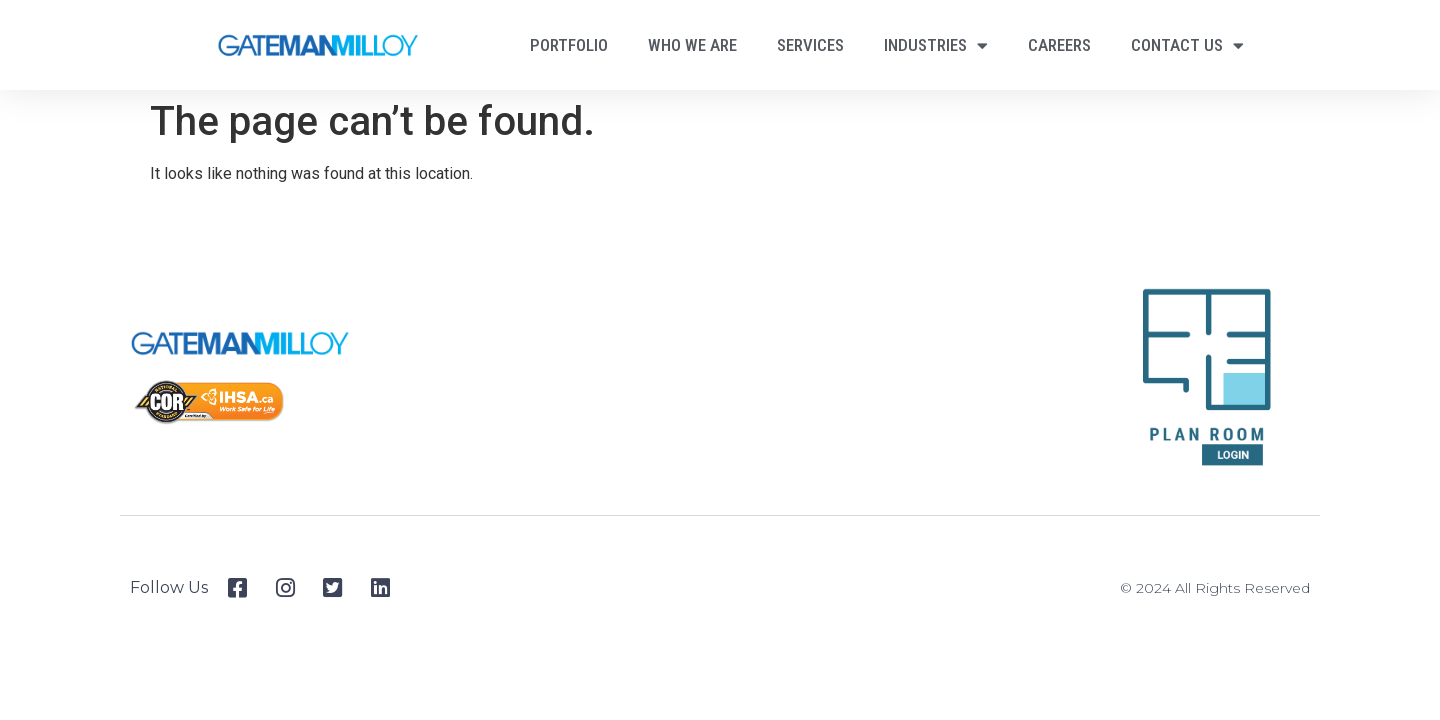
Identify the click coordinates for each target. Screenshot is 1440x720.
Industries (936, 45)
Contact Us (1187, 45)
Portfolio (569, 45)
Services (810, 45)
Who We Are (692, 45)
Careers (1059, 45)
